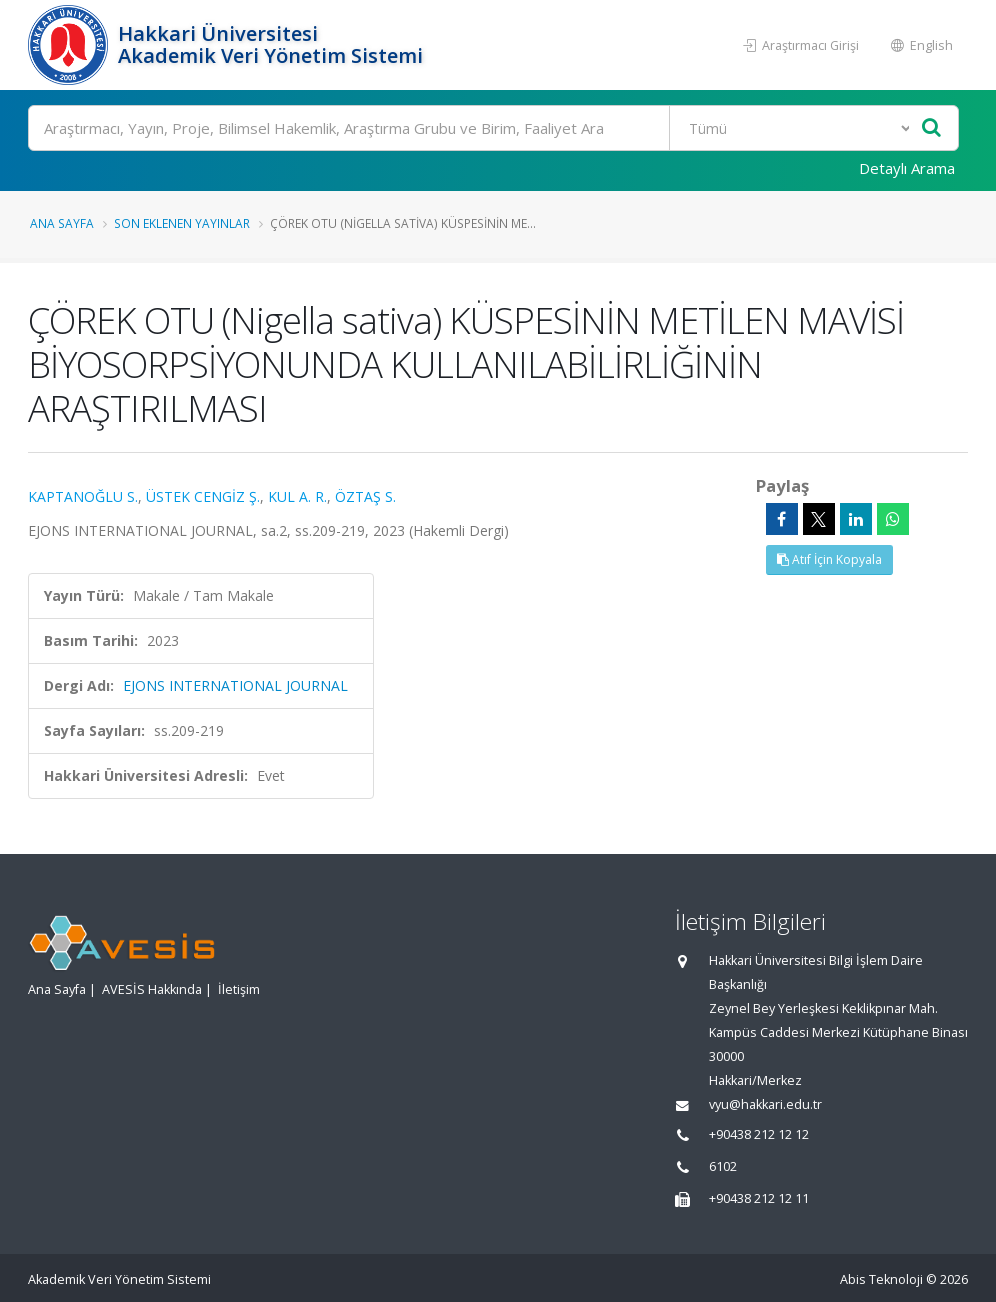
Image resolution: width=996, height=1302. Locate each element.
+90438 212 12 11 (759, 1198)
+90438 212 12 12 (759, 1134)
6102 (723, 1166)
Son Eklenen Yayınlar (182, 223)
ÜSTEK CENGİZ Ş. (203, 496)
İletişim (239, 989)
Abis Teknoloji (881, 1279)
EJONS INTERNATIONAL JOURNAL (235, 685)
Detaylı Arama (907, 168)
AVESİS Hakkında (152, 989)
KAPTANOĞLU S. (83, 496)
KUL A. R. (297, 496)
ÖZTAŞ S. (365, 496)
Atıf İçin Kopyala (829, 559)
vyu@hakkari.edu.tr (765, 1104)
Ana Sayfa (62, 223)
